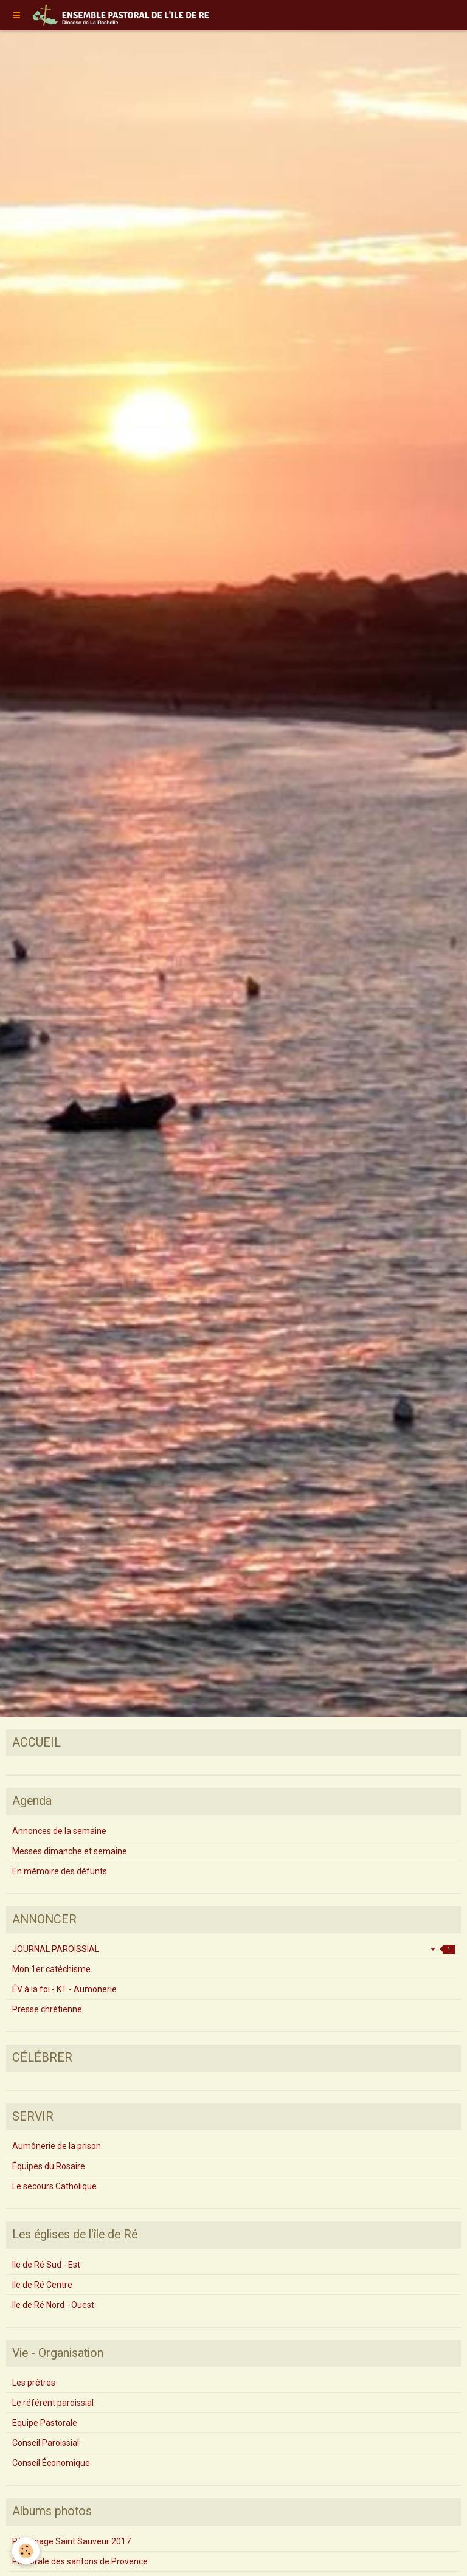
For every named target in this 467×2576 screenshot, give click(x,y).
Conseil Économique (51, 2463)
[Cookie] (26, 2550)
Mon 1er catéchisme (51, 1969)
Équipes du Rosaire (48, 2166)
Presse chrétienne (47, 2009)
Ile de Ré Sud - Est (46, 2265)
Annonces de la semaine (59, 1831)
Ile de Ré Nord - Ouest (53, 2305)
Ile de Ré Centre (42, 2285)
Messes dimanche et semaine (69, 1851)
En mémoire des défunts (59, 1871)
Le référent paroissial (53, 2403)
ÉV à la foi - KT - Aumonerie (64, 1989)
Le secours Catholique (54, 2186)
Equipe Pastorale (44, 2423)
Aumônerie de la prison (56, 2146)
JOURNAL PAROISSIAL (233, 1949)
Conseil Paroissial (45, 2443)
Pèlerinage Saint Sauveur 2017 (71, 2541)
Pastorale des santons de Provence (80, 2561)
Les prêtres (33, 2382)
